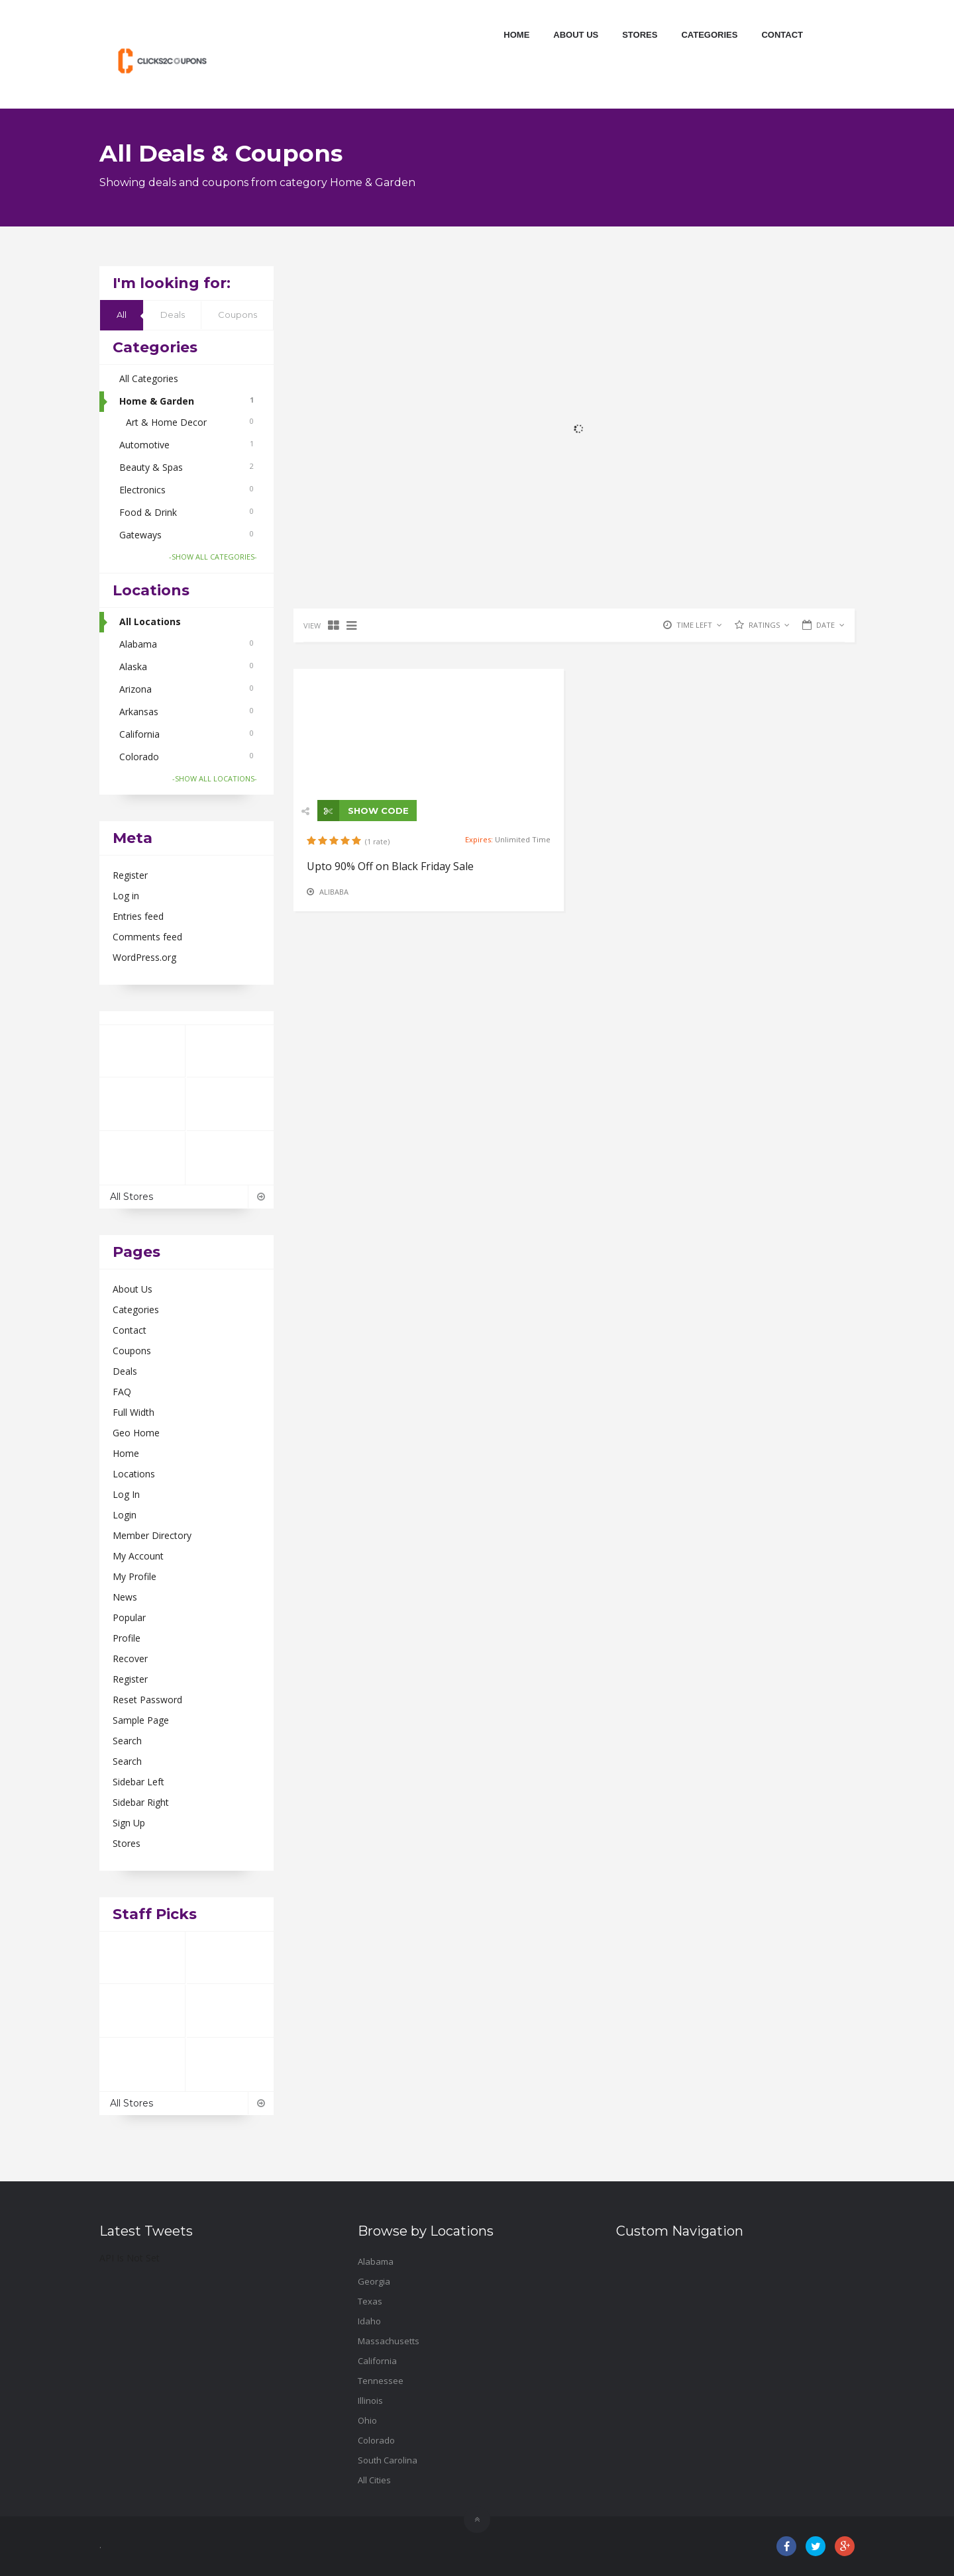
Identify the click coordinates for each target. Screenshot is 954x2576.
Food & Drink (186, 512)
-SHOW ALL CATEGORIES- (213, 557)
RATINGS (769, 625)
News (125, 1597)
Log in (126, 895)
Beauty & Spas (186, 467)
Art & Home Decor (190, 422)
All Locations (150, 621)
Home (516, 35)
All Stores (186, 1196)
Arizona (186, 689)
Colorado (186, 756)
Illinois (370, 2400)
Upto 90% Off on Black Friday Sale (390, 866)
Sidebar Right (141, 1802)
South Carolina (387, 2460)
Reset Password (147, 1699)
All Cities (374, 2480)
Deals (172, 314)
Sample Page (141, 1720)
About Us (575, 35)
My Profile (134, 1576)
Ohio (367, 2420)
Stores (639, 35)
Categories (709, 35)
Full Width (133, 1412)
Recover (130, 1658)
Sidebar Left (138, 1781)
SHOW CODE (363, 810)
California (186, 734)
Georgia (374, 2281)
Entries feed (138, 916)
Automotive (186, 444)
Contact (782, 35)
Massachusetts (388, 2341)
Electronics (186, 489)
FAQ (122, 1391)
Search (127, 1740)
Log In (126, 1494)
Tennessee (380, 2381)
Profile (126, 1638)
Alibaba (333, 892)
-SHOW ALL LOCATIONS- (214, 778)
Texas (370, 2301)
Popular (129, 1617)
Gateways (186, 534)
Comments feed (147, 936)
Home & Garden (186, 401)
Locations (134, 1473)
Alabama (186, 644)
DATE (830, 625)
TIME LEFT (699, 625)
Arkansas (186, 711)
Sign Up (129, 1822)
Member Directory (152, 1535)
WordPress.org (144, 957)
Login (124, 1515)
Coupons (237, 314)
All (122, 314)
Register (130, 875)
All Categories (148, 378)
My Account (138, 1556)
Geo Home (136, 1432)
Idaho (369, 2321)
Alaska (186, 666)
